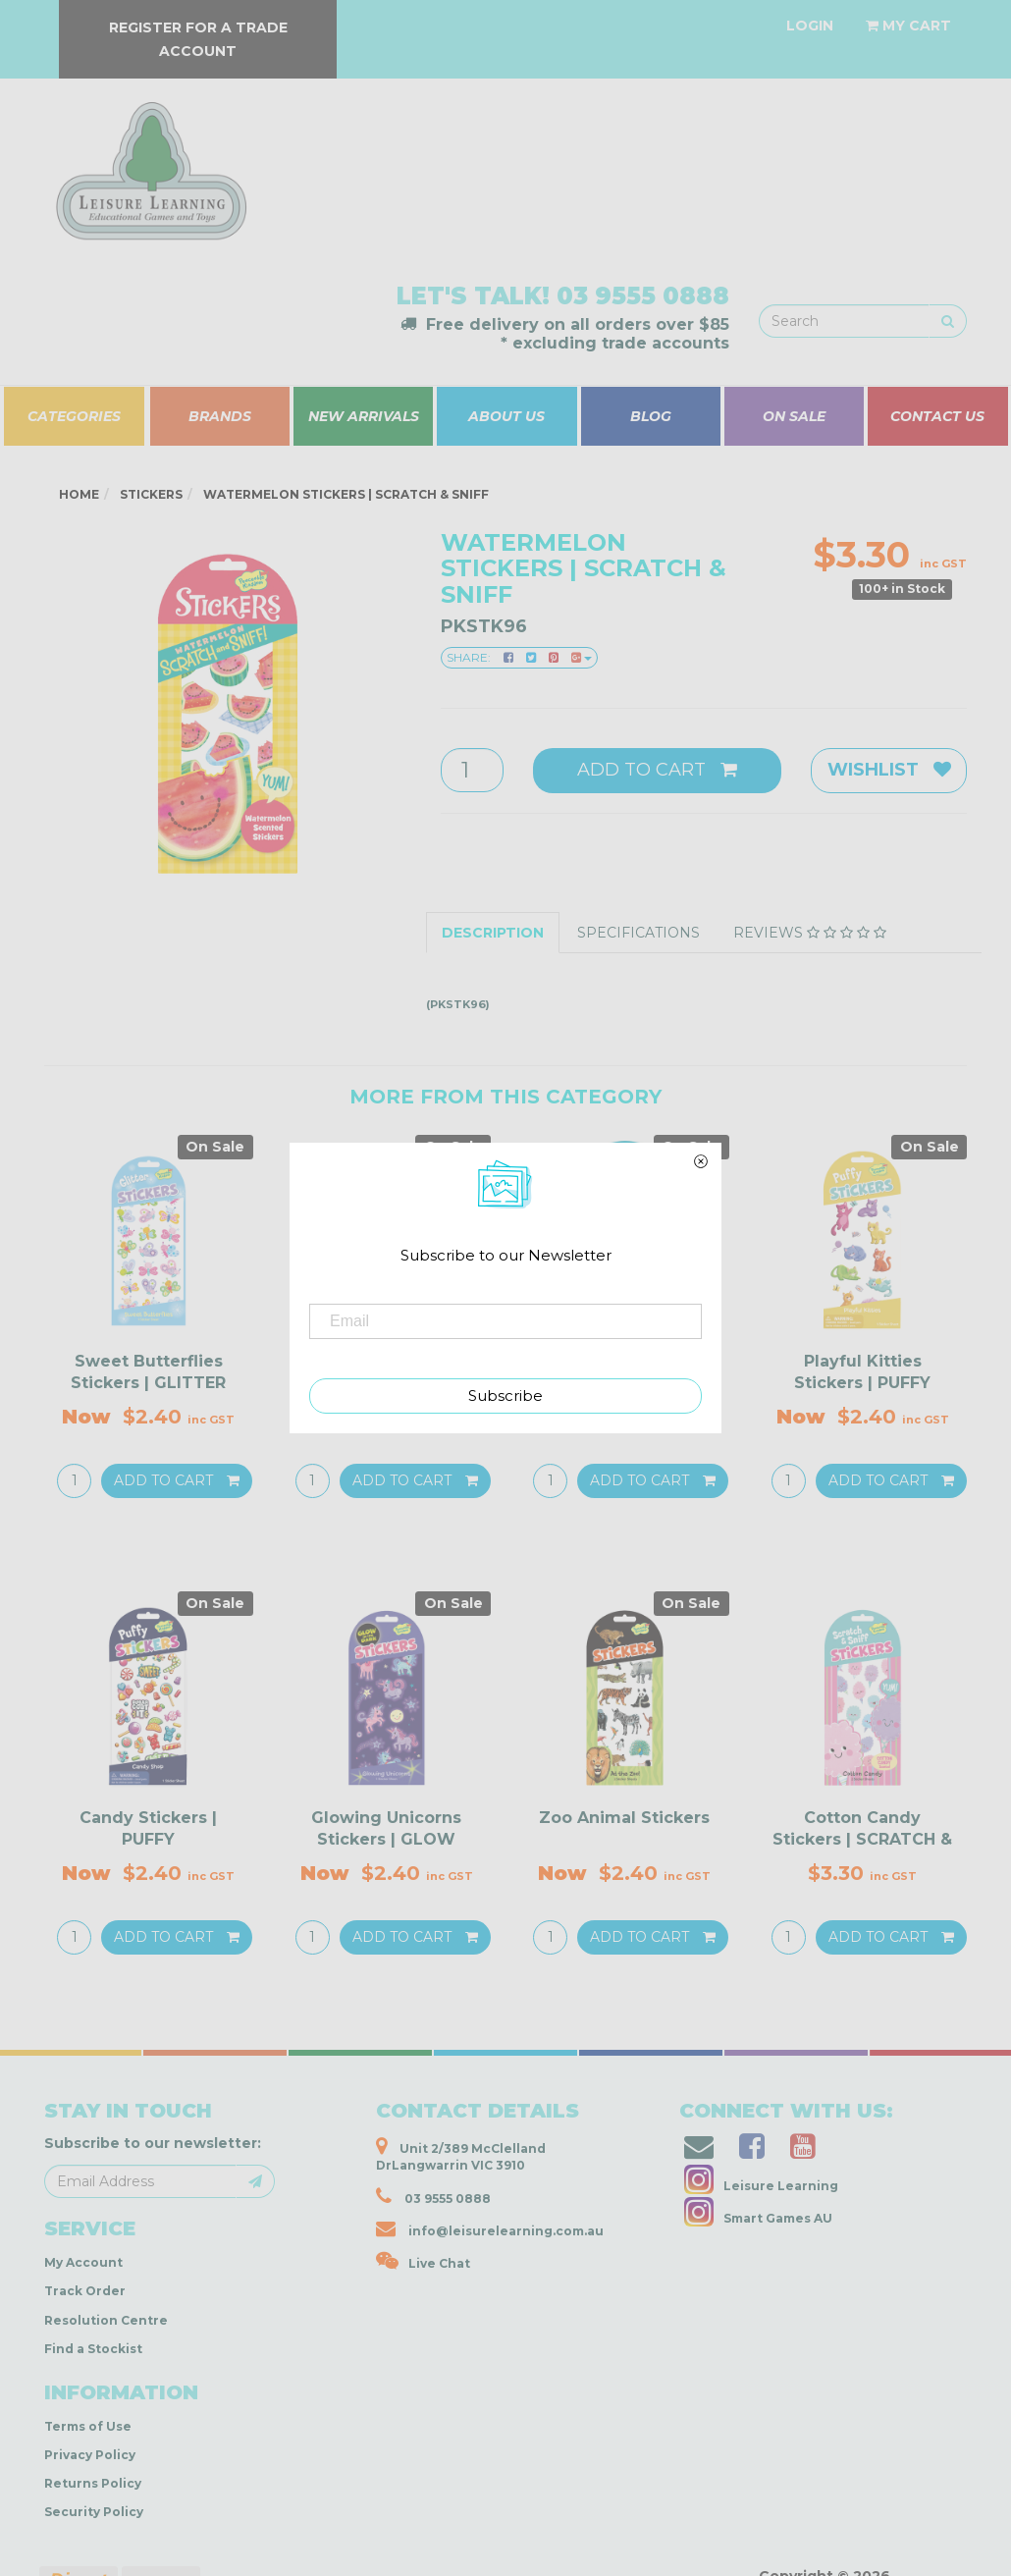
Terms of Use (88, 2426)
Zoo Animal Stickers (624, 1817)
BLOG (650, 416)
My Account (83, 2262)
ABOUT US (506, 416)
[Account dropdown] (810, 25)
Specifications (638, 932)
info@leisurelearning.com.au (490, 2228)
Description (493, 932)
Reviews (809, 932)
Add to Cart (657, 769)
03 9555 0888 (643, 296)
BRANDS (219, 416)
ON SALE (794, 416)
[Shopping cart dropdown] (908, 25)
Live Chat (423, 2261)
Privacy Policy (89, 2454)
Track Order (85, 2290)
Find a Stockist (93, 2348)
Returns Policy (92, 2483)
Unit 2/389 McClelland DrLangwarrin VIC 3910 (461, 2154)
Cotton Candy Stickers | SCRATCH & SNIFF (862, 1839)
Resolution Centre (106, 2320)
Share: (519, 657)
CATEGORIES (74, 416)
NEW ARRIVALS (363, 416)
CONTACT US (937, 416)
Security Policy (93, 2511)
